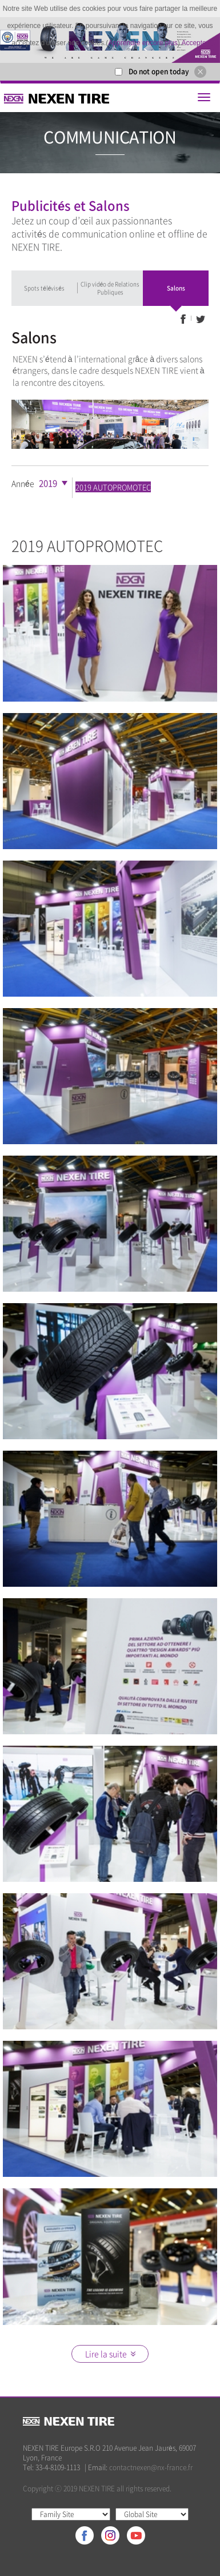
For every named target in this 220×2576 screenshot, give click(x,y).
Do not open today (159, 71)
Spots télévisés (44, 288)
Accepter (194, 43)
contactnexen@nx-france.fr (151, 2467)
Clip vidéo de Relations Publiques (110, 288)
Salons (176, 288)
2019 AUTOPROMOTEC (113, 486)
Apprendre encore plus (142, 43)
